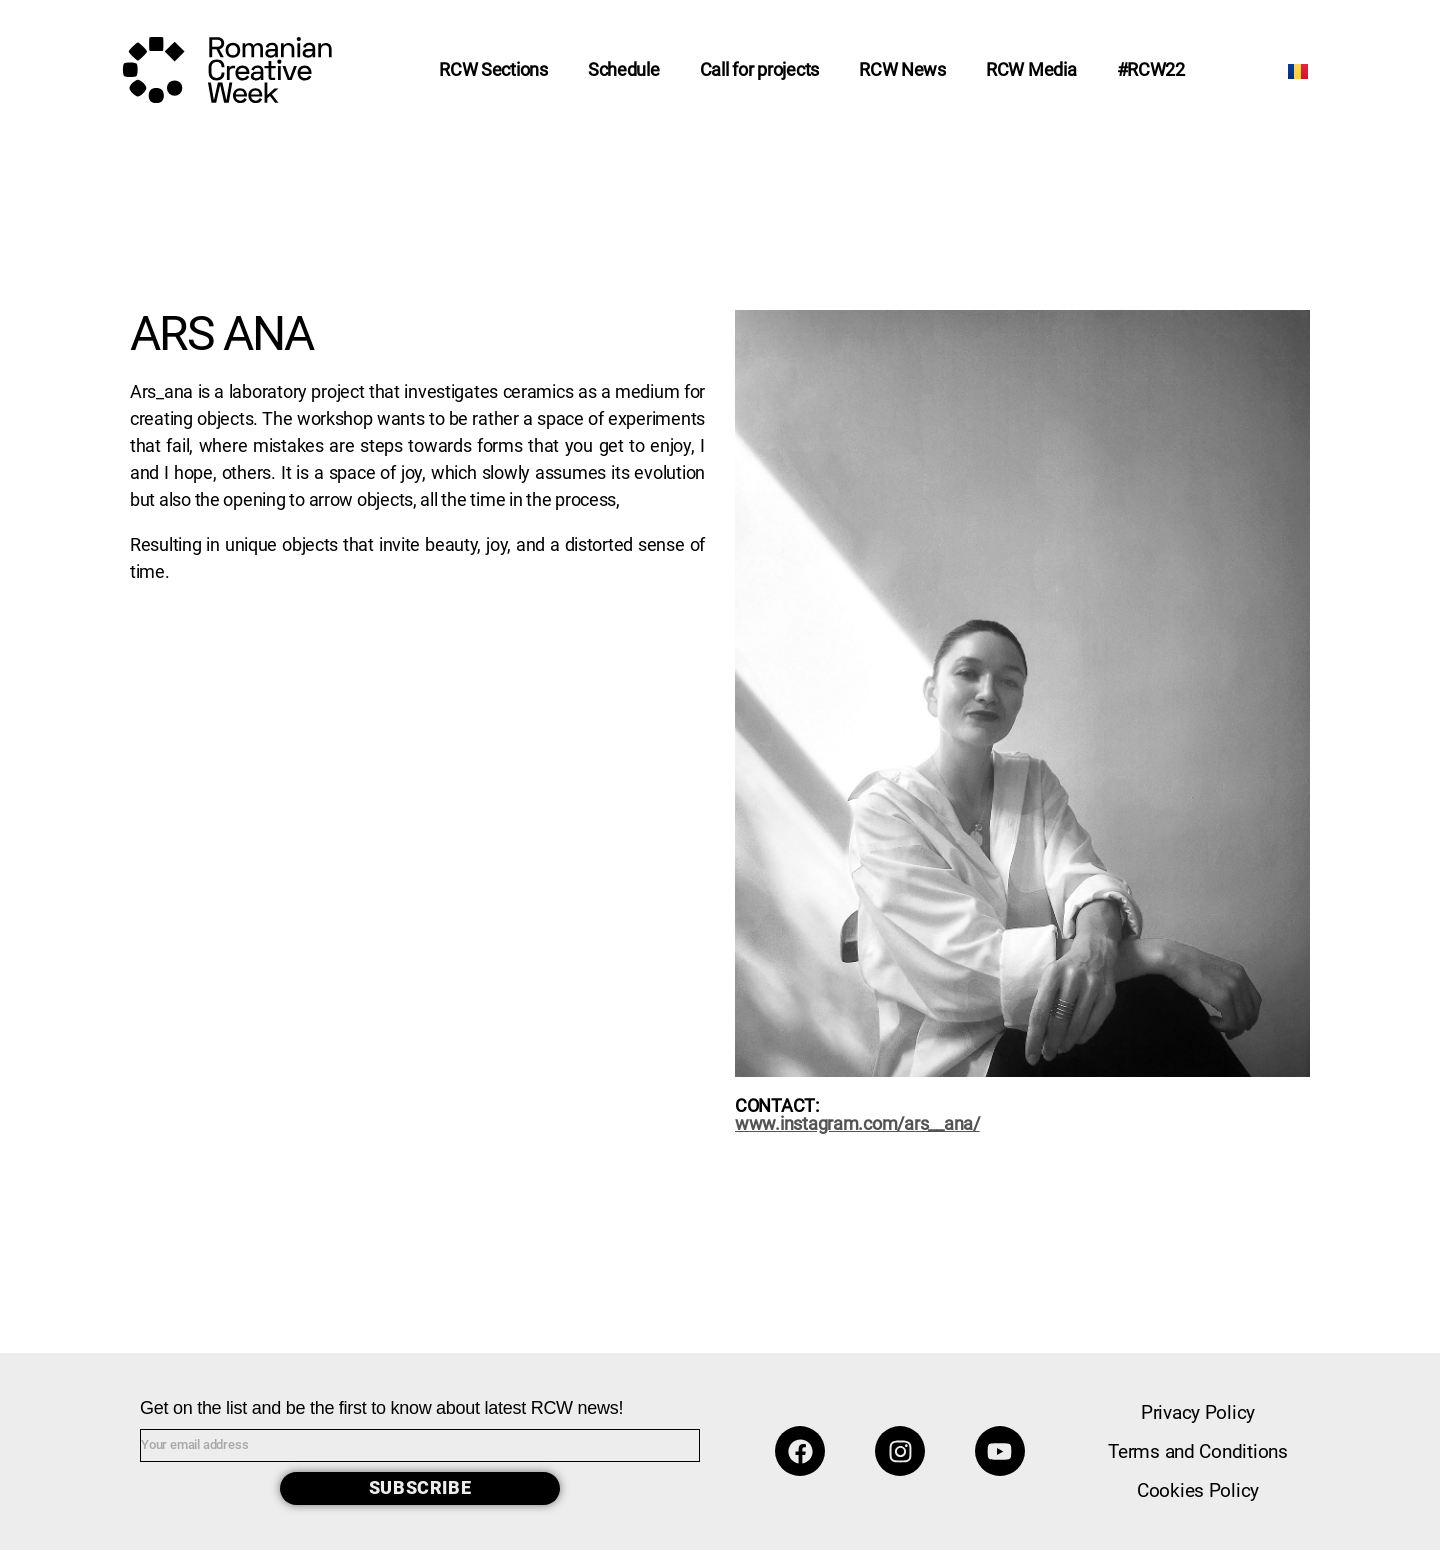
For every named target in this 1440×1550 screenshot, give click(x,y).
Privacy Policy (1198, 1412)
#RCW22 (1151, 69)
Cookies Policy (1198, 1490)
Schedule (624, 69)
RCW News (902, 69)
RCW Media (1031, 69)
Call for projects (759, 69)
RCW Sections (493, 69)
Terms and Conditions (1198, 1451)
